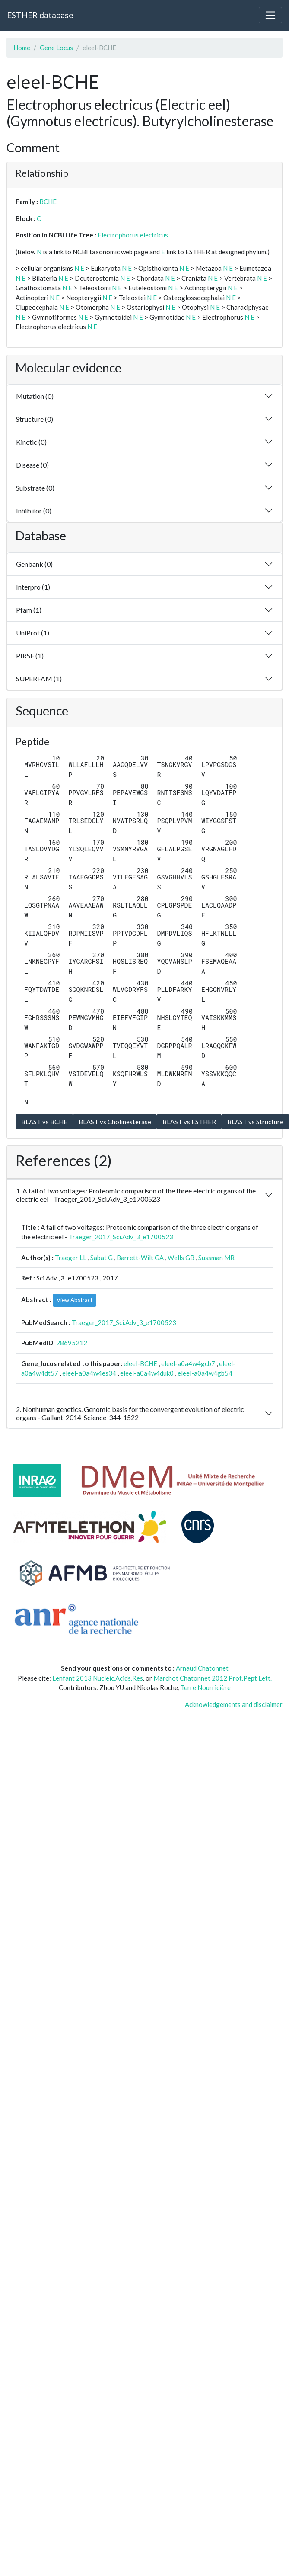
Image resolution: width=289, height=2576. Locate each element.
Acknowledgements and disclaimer (234, 1704)
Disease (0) (32, 465)
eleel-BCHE (140, 1363)
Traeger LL (70, 1257)
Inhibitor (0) (33, 511)
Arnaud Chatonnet (202, 1668)
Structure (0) (34, 419)
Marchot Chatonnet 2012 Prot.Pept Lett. (212, 1678)
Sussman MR (216, 1257)
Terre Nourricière (206, 1687)
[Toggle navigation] (270, 15)
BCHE (48, 201)
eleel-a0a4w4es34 (89, 1373)
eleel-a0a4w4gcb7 (188, 1363)
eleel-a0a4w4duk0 (147, 1373)
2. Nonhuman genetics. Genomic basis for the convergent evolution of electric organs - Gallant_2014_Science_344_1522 (130, 1413)
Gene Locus (56, 47)
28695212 (71, 1343)
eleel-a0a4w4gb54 (205, 1373)
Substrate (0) (35, 488)
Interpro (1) (33, 587)
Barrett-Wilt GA (140, 1257)
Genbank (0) (34, 564)
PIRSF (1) (30, 655)
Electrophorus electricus (133, 235)
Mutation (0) (35, 396)
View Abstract (74, 1299)
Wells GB (181, 1257)
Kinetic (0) (31, 442)
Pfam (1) (28, 610)
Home (21, 47)
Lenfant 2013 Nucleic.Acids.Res (97, 1678)
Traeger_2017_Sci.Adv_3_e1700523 (121, 1237)
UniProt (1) (32, 633)
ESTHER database (40, 15)
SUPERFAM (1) (39, 678)
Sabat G (101, 1257)
